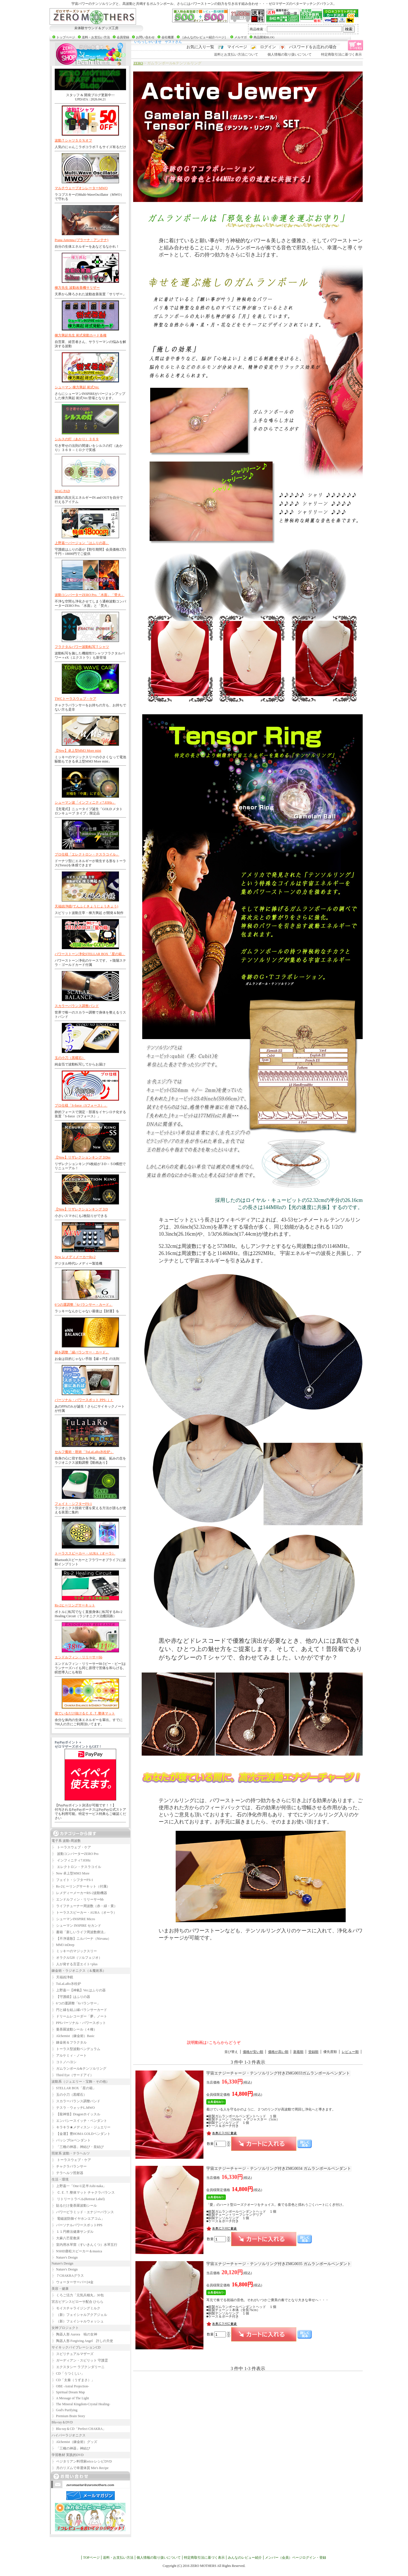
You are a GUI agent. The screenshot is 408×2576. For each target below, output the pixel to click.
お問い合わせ (145, 37)
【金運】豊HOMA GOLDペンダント (81, 2134)
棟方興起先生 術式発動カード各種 (81, 335)
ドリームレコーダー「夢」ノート (79, 2016)
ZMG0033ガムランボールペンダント (278, 2073)
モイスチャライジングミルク (76, 2308)
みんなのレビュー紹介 (245, 2558)
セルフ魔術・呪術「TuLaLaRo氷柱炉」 (84, 1452)
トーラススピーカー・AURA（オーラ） (85, 1553)
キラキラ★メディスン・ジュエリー (81, 2127)
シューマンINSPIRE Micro (73, 1919)
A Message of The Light (70, 2398)
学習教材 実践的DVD (68, 2455)
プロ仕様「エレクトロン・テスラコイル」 (87, 854)
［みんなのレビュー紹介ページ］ (204, 37)
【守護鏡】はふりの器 (71, 1997)
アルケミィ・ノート (69, 2055)
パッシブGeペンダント (71, 2140)
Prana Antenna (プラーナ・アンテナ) (81, 240)
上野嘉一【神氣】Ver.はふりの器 (79, 1990)
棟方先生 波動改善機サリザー (77, 288)
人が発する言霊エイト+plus (74, 1964)
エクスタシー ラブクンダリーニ (78, 2367)
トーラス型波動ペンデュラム (76, 2049)
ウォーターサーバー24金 (73, 2282)
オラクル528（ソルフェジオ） (77, 1958)
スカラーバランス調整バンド (77, 1006)
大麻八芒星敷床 (66, 2238)
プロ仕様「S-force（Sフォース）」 (81, 1105)
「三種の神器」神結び (71, 2448)
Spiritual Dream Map (68, 2392)
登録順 (313, 2052)
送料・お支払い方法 (96, 37)
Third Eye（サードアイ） (73, 2075)
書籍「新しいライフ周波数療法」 (79, 1932)
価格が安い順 (253, 2052)
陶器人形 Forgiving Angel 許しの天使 (82, 2341)
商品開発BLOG (264, 37)
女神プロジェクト (65, 2328)
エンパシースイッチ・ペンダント (79, 2121)
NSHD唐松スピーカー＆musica (77, 2251)
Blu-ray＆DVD (62, 2422)
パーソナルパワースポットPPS (77, 2225)
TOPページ (91, 2558)
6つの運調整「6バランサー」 (76, 2003)
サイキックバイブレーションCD (76, 2347)
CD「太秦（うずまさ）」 (73, 2380)
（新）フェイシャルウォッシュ (78, 2321)
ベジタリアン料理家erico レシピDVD (82, 2461)
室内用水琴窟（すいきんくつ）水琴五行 (84, 2245)
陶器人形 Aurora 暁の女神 (74, 2334)
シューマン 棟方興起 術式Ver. (77, 387)
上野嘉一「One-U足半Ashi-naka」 (79, 2186)
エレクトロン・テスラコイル (76, 1867)
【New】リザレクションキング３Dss (82, 1157)
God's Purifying (64, 2410)
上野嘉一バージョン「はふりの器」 (82, 543)
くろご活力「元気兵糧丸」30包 (78, 2295)
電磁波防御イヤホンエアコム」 (78, 2219)
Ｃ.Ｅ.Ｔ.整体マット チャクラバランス (83, 2192)
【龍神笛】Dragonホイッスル (76, 2114)
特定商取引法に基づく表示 (341, 54)
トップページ (65, 37)
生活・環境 (60, 2179)
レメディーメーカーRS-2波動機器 (79, 1893)
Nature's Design (65, 2257)
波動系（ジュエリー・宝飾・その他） (80, 2082)
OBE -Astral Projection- (70, 2386)
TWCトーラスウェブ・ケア (75, 699)
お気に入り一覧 (200, 47)
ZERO (138, 63)
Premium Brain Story (68, 2416)
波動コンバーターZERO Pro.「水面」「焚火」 (89, 595)
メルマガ (240, 37)
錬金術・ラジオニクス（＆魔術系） (79, 1971)
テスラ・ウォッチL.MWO (73, 2108)
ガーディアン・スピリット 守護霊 (80, 2360)
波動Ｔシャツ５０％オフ (73, 140)
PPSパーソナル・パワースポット (79, 2023)
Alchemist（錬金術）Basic (73, 2036)
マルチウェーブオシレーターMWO (81, 188)
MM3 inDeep (63, 1945)
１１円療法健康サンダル (73, 2232)
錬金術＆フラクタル (69, 2042)
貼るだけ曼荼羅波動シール (74, 2206)
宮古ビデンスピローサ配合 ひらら (77, 2302)
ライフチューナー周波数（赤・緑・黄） (84, 1906)
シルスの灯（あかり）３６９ (77, 439)
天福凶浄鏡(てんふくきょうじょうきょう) (86, 906)
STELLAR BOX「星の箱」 (74, 2088)
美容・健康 (60, 2289)
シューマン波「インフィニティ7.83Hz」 (85, 802)
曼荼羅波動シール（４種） (74, 2029)
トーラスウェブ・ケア (71, 1847)
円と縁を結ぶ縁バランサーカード (79, 2010)
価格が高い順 (278, 2052)
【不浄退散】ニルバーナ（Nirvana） (81, 1939)
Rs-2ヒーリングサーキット (75, 1605)
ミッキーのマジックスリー (74, 1951)
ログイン (268, 47)
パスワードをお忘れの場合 (313, 47)
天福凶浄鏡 (62, 1977)
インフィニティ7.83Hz (71, 1860)
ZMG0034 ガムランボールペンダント (278, 2168)
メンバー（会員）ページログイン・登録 (295, 2558)
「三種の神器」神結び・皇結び (78, 2147)
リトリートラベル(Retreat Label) (78, 2199)
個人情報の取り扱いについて (289, 54)
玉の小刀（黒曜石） (70, 1058)
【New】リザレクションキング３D (81, 1209)
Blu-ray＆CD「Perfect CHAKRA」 (79, 2429)
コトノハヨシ (64, 2062)
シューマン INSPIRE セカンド (76, 1926)
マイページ (237, 47)
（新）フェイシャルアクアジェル (79, 2315)
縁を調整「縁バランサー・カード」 (82, 1352)
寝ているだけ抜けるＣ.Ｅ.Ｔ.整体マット (85, 1713)
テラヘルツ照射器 (67, 2173)
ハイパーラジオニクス (69, 2435)
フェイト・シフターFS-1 (73, 1504)
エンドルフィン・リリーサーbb (78, 1657)
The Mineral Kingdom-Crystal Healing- (81, 2404)
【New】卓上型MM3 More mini (78, 751)
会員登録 (123, 37)
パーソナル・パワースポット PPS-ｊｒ (84, 1400)
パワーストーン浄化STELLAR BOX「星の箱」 (90, 954)
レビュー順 (350, 2052)
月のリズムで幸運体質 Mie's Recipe (80, 2468)
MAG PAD (62, 491)
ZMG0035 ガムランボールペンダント (278, 2264)
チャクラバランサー (69, 2166)
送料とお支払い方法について (236, 54)
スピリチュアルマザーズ (73, 2354)
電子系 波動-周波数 (66, 1841)
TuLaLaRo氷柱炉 (66, 1984)
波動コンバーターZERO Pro (75, 1854)
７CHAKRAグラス (68, 2276)
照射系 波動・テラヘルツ (71, 2153)
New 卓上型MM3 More (71, 1873)
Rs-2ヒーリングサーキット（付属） (81, 1886)
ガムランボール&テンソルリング (79, 2069)
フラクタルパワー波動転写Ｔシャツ (82, 647)
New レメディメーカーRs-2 (75, 1257)
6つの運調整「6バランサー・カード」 (83, 1305)
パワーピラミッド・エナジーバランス (83, 2212)
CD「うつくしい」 (68, 2373)
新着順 (298, 2052)
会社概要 (168, 37)
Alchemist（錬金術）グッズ (74, 2442)
